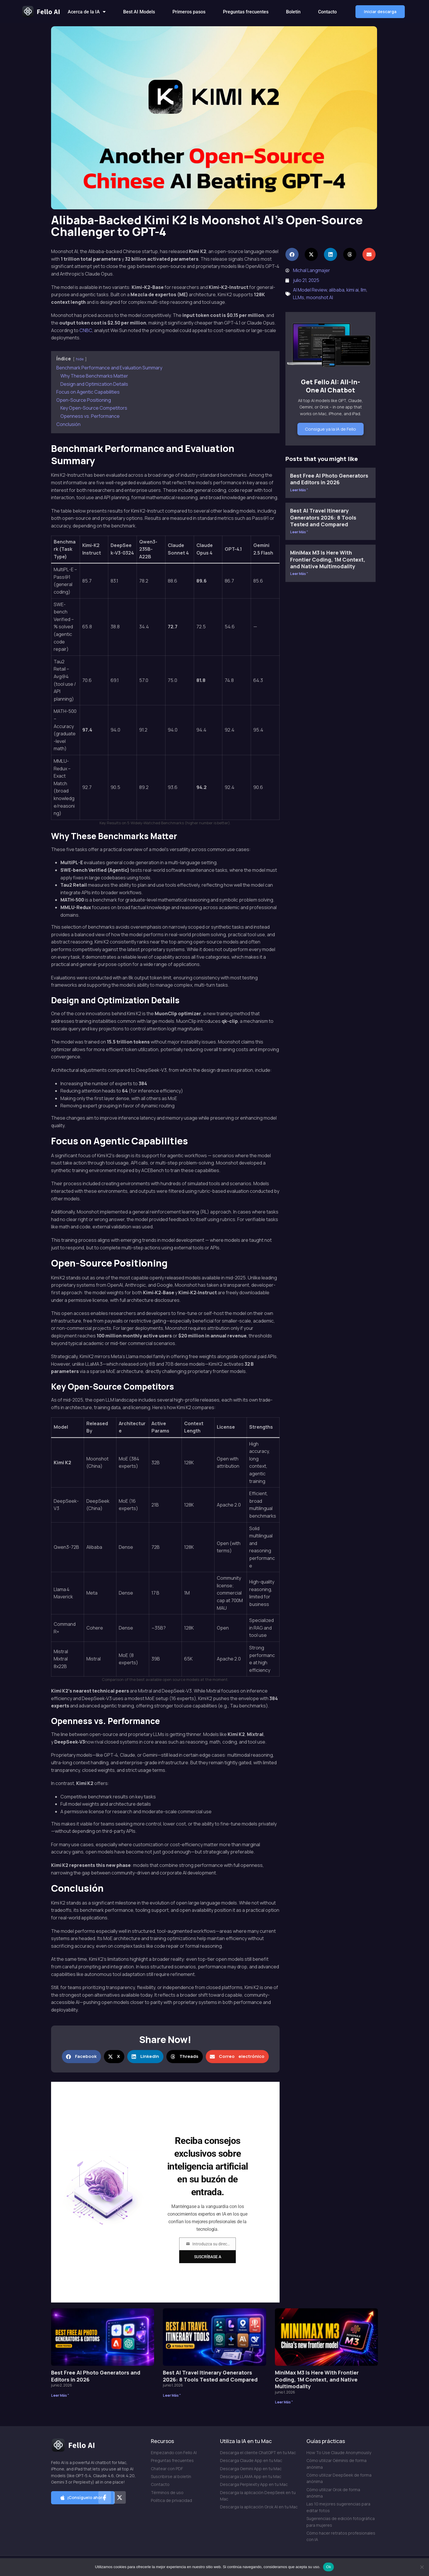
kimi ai (352, 290)
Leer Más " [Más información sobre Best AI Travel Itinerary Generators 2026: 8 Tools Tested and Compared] (299, 531)
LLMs (298, 297)
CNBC (85, 330)
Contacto (327, 12)
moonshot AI (319, 297)
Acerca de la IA (87, 12)
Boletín (293, 12)
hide (80, 359)
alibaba (336, 290)
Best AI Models (139, 12)
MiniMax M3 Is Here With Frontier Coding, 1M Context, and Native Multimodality (327, 559)
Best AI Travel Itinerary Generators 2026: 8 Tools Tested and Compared (323, 517)
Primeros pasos (188, 12)
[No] (422, 2567)
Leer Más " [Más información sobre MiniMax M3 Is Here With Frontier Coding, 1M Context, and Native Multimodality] (299, 573)
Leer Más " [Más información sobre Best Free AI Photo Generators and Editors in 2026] (299, 490)
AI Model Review (310, 290)
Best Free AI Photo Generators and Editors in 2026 (329, 479)
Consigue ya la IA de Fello (330, 429)
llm (363, 290)
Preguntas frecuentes (245, 12)
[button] (380, 11)
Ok (328, 2567)
